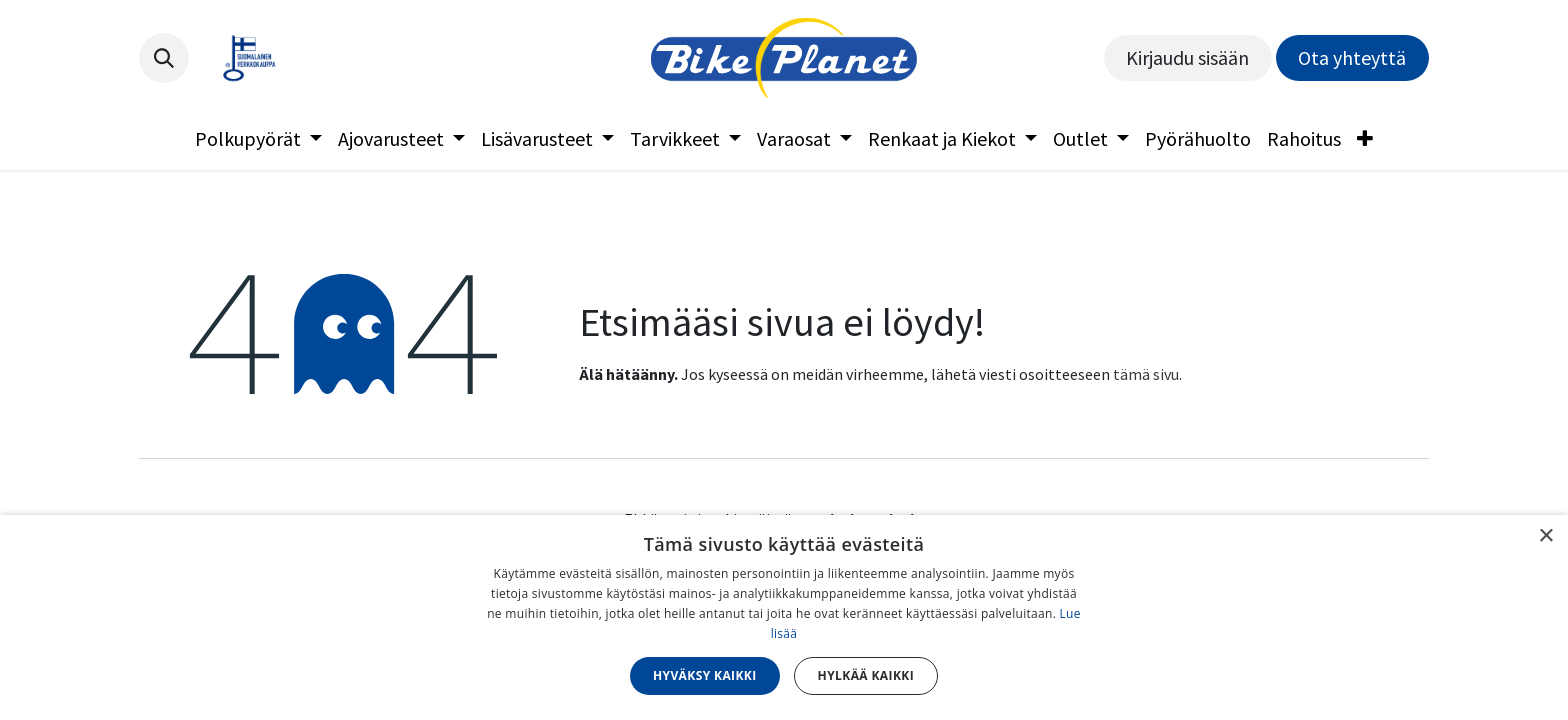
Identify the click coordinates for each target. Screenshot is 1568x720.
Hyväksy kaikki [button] (705, 675)
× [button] (1545, 536)
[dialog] (784, 617)
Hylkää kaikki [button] (866, 675)
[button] (164, 58)
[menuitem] (258, 139)
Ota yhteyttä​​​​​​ (1352, 57)
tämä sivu (1146, 374)
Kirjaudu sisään (1187, 57)
